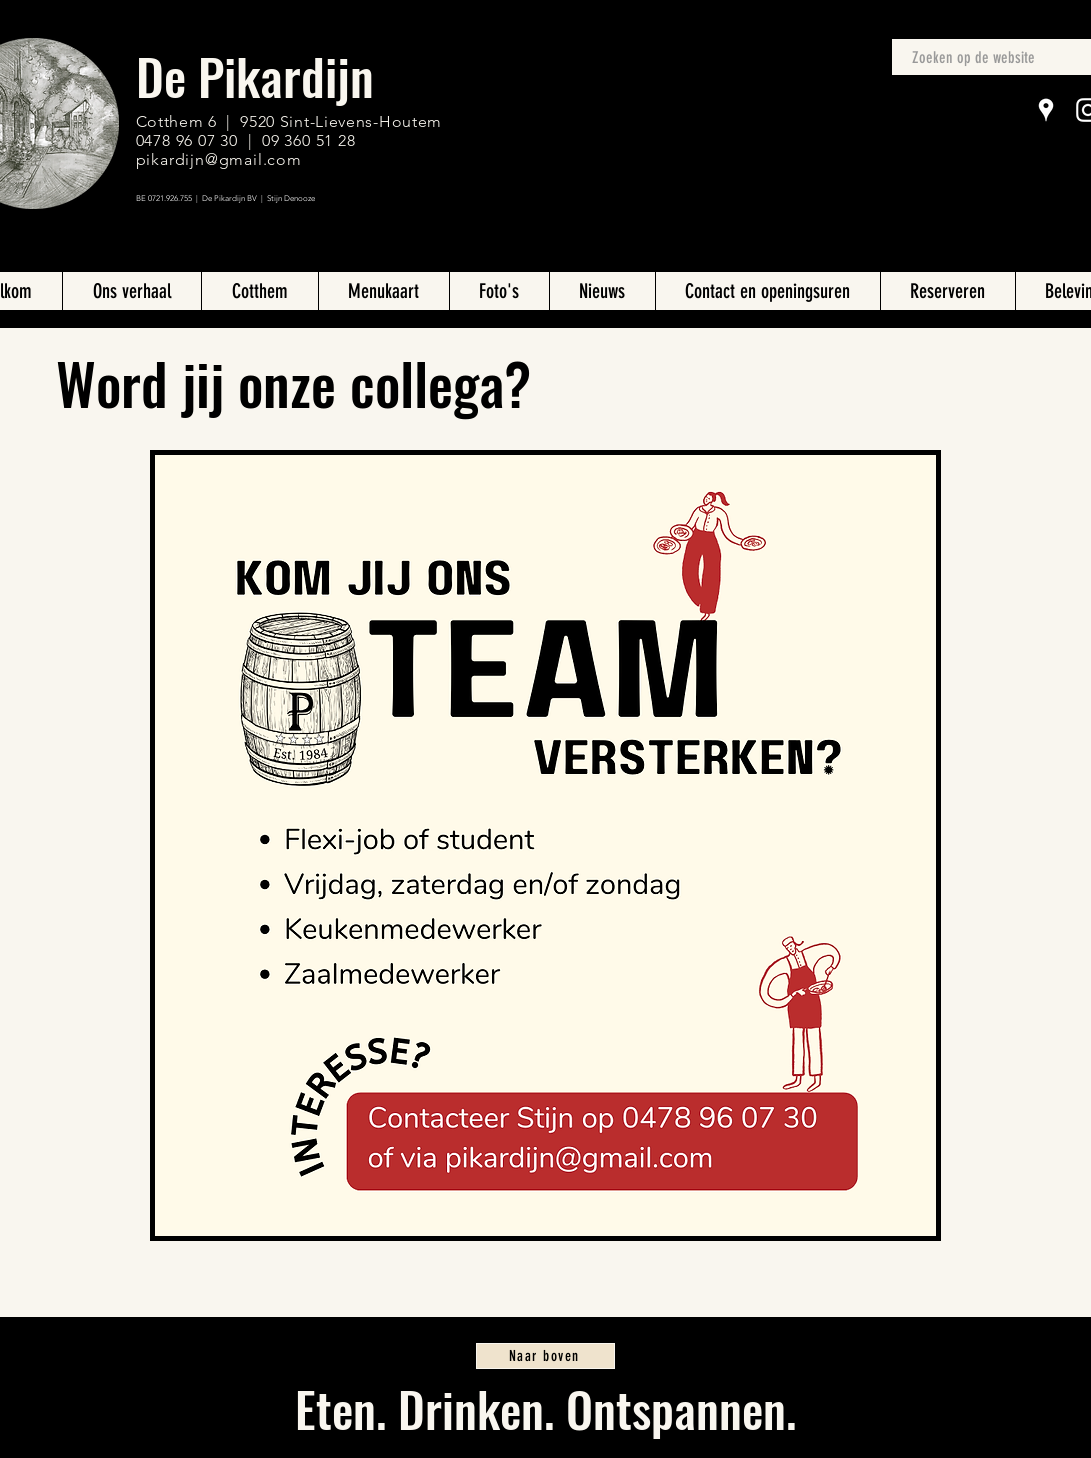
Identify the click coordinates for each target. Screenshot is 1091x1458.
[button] (383, 291)
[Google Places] (1046, 110)
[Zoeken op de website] (983, 58)
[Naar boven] (545, 1356)
